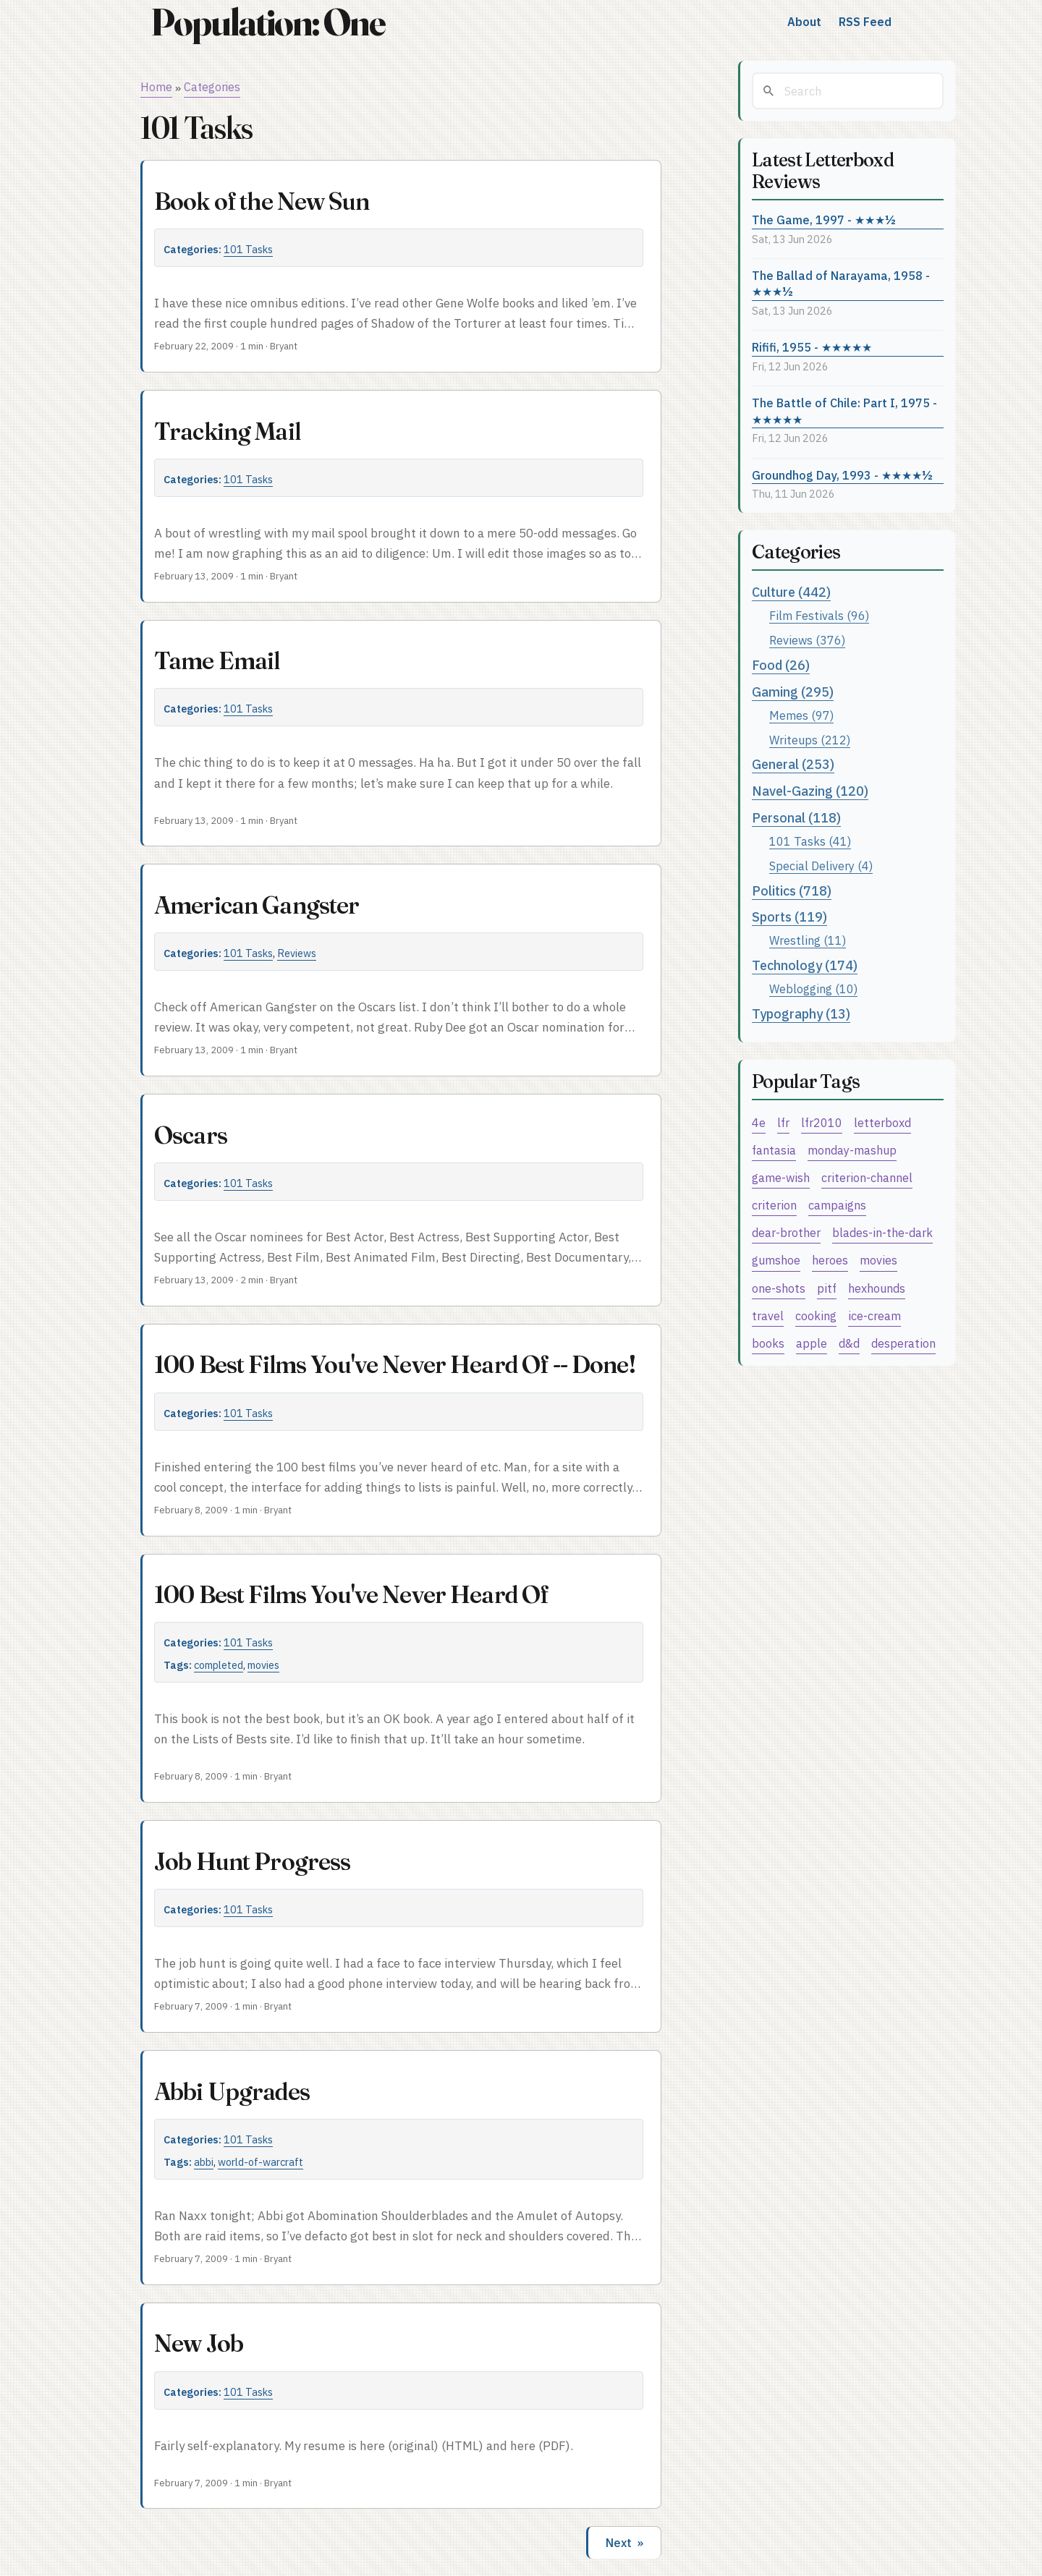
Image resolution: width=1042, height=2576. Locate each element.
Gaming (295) (793, 692)
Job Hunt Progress (252, 1861)
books (768, 1343)
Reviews (296, 953)
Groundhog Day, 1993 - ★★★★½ (842, 475)
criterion (774, 1204)
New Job (198, 2343)
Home (156, 87)
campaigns (837, 1204)
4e (759, 1122)
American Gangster (257, 905)
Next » (624, 2542)
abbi (203, 2162)
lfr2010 (821, 1122)
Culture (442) (791, 592)
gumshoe (776, 1259)
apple (811, 1343)
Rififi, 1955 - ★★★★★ (812, 346)
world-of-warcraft (260, 2162)
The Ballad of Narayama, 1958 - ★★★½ (841, 283)
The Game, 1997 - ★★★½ (824, 219)
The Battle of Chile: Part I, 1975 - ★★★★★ (844, 411)
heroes (830, 1259)
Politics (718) (791, 891)
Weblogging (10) (813, 988)
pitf (826, 1288)
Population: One (268, 22)
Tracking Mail (227, 431)
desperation (903, 1343)
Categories (212, 87)
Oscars (190, 1135)
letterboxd (882, 1122)
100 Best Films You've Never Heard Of (351, 1594)
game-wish (781, 1177)
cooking (815, 1315)
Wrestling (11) (807, 940)
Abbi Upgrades (232, 2091)
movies (263, 1665)
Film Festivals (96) (819, 615)
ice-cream (874, 1315)
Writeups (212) (809, 739)
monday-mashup (852, 1149)
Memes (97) (801, 715)
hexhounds (876, 1288)
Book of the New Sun (261, 201)
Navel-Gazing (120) (810, 791)
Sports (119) (789, 917)
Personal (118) (796, 817)
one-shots (778, 1288)
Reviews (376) (807, 639)
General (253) (793, 764)
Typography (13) (801, 1014)
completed (218, 1665)
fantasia (774, 1149)
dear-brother (786, 1232)
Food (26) (781, 665)
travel (768, 1315)
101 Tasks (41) (810, 841)
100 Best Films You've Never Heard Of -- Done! (394, 1364)
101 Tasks (248, 249)
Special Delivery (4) (821, 865)
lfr (783, 1122)
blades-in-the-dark (882, 1232)
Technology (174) (804, 965)
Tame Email (217, 660)
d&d (849, 1343)
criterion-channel (866, 1177)
